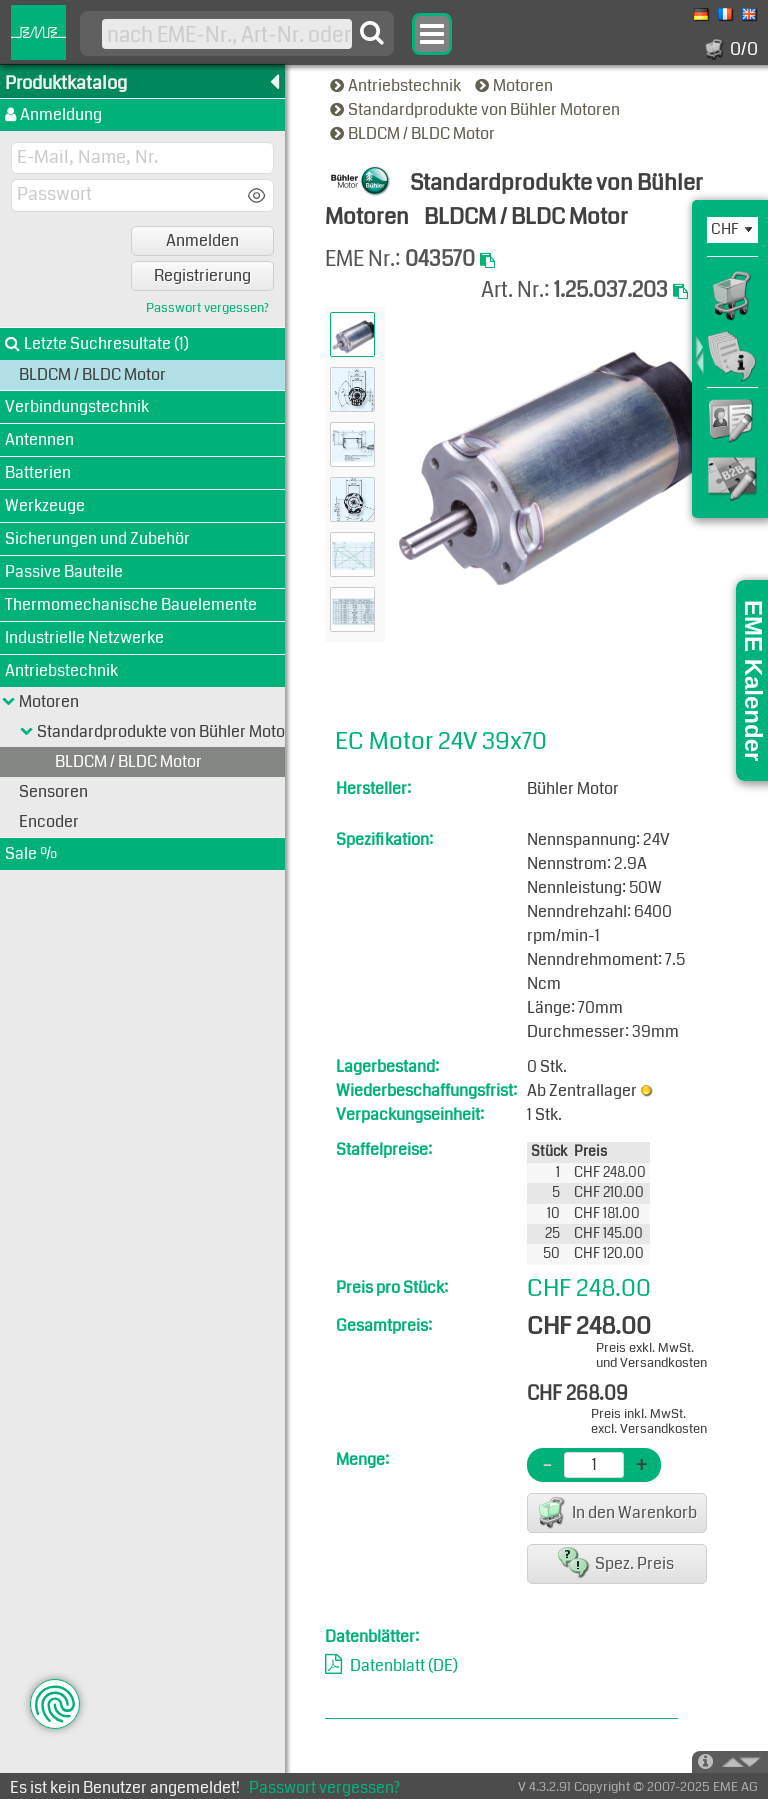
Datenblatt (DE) (404, 1665)
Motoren (515, 85)
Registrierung (202, 275)
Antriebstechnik (397, 85)
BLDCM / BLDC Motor (414, 133)
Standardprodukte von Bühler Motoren (476, 109)
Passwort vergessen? (207, 308)
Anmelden (202, 240)
